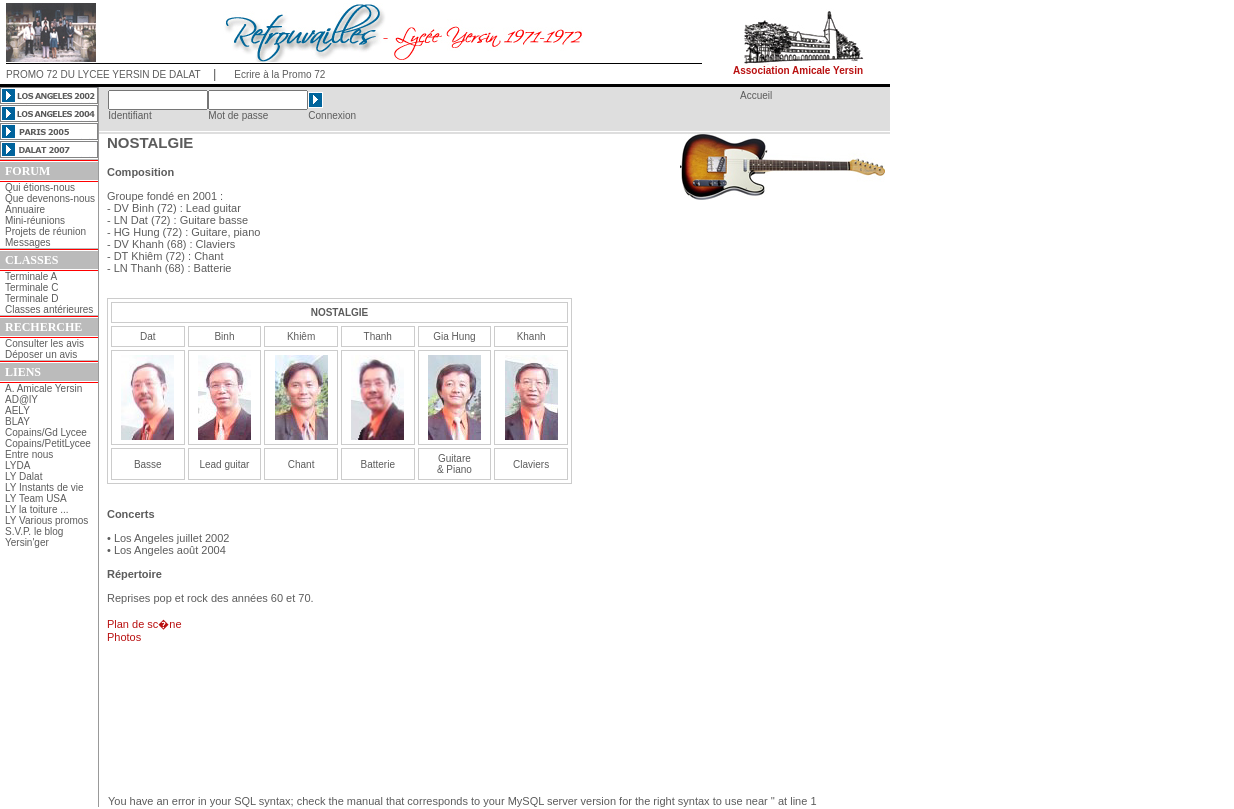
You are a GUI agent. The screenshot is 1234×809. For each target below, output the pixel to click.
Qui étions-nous (40, 187)
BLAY (17, 421)
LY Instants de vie (44, 487)
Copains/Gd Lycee (46, 432)
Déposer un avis (41, 354)
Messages (28, 242)
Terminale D (31, 298)
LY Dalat (23, 476)
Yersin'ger (27, 542)
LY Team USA (36, 498)
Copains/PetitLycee (48, 443)
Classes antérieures (49, 309)
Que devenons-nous (50, 198)
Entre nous (29, 454)
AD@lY (21, 399)
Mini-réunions (35, 220)
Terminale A (31, 276)
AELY (17, 410)
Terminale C (31, 287)
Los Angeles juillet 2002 (172, 538)
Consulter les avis (44, 343)
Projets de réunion (45, 231)
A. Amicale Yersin (43, 388)
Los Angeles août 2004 (170, 550)
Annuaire (25, 209)
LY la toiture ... (37, 509)
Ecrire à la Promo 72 (279, 74)
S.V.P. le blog (34, 531)
